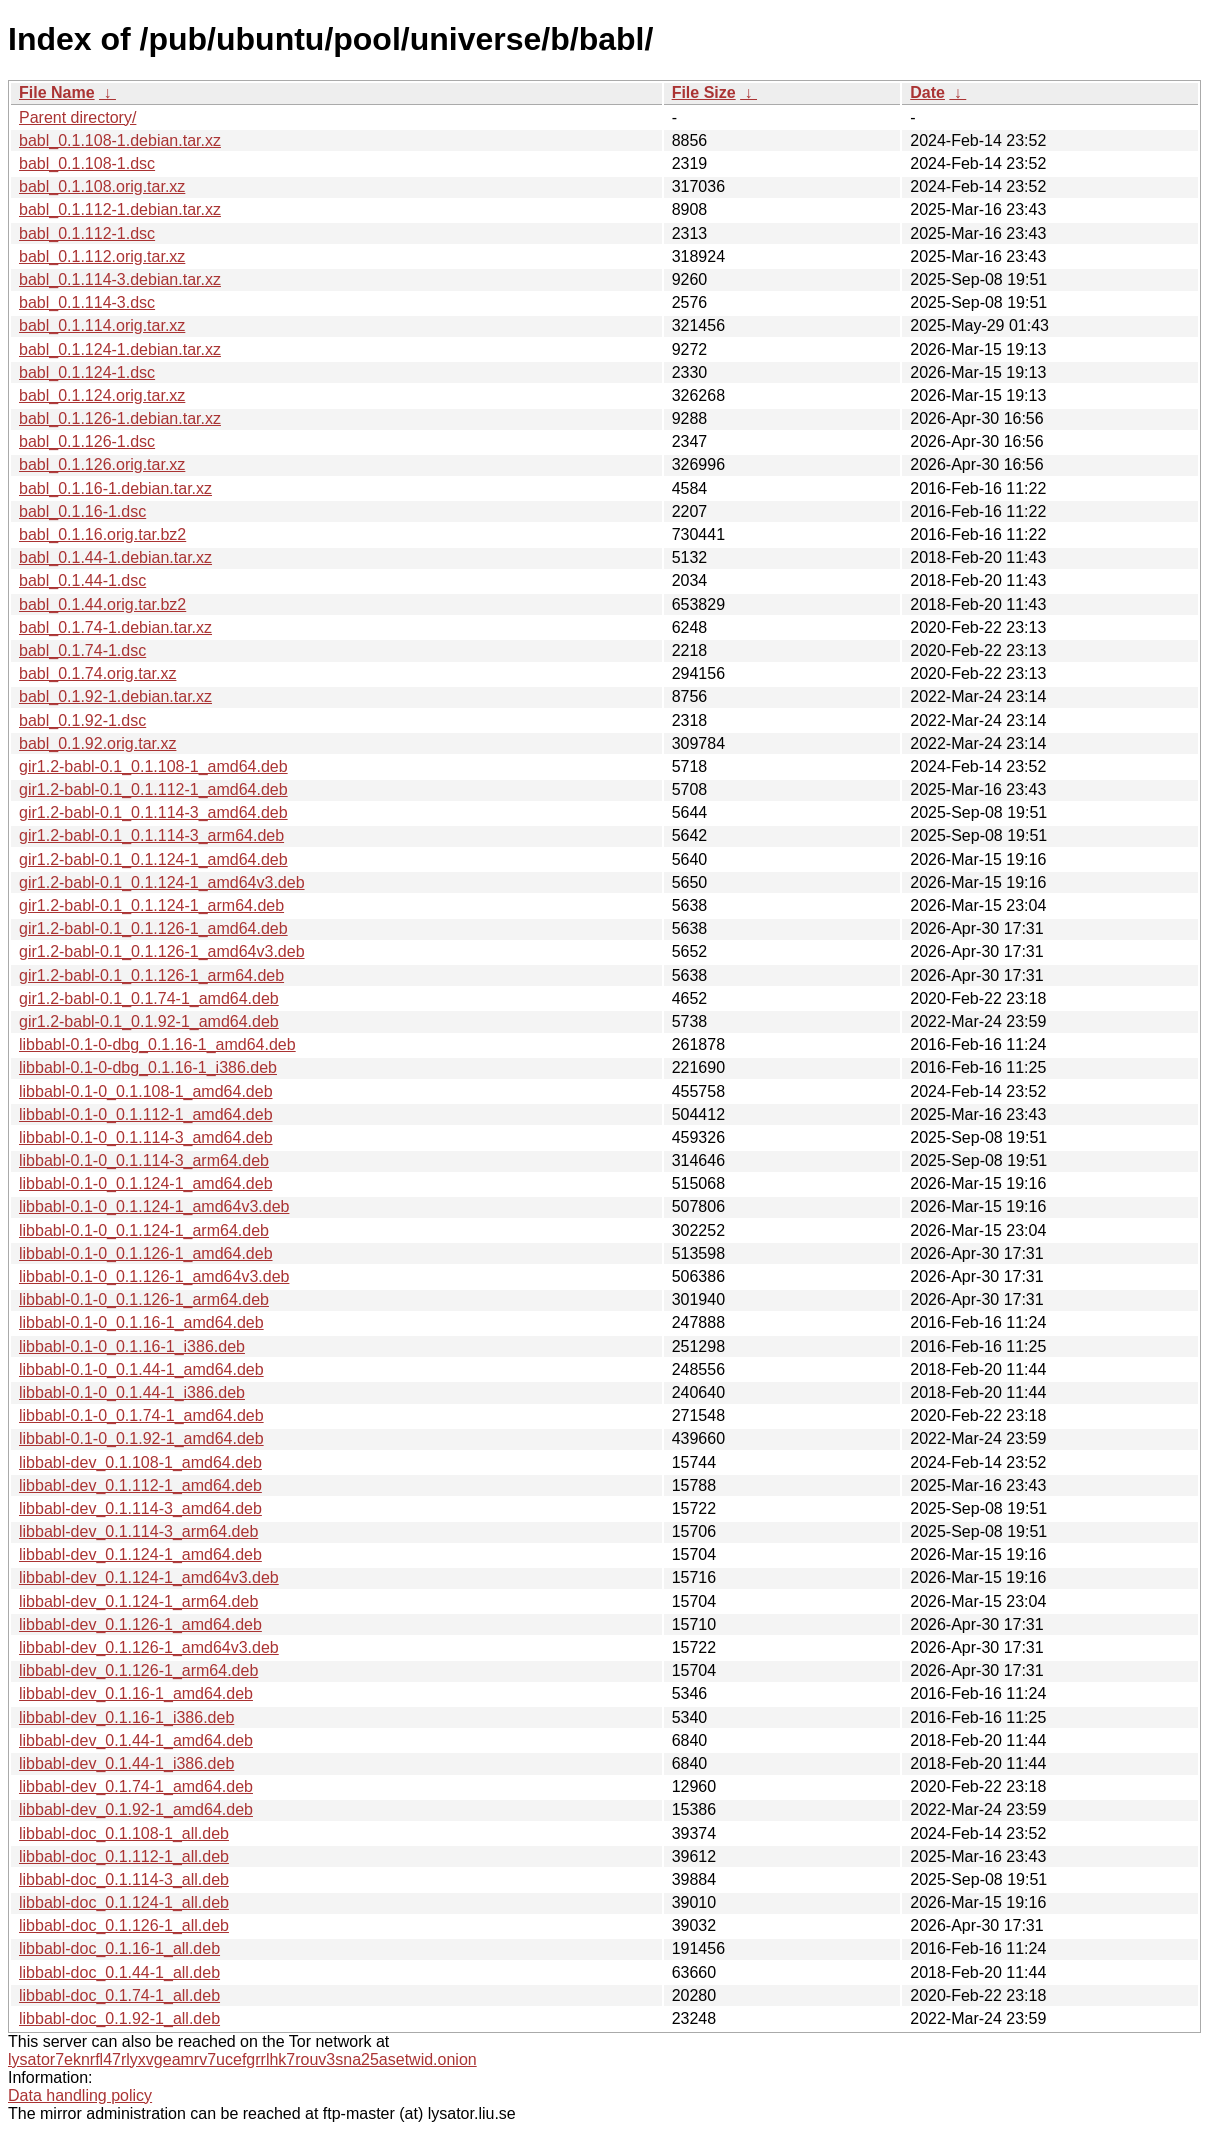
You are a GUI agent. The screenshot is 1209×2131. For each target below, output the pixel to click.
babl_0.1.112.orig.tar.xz (102, 256)
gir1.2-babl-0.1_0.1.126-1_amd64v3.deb (162, 951)
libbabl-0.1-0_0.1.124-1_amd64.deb (146, 1183)
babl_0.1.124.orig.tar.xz (102, 395)
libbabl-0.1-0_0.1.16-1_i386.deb (132, 1346)
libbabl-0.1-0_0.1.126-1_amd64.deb (146, 1253)
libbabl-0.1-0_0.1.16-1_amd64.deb (141, 1322)
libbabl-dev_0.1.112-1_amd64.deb (140, 1485)
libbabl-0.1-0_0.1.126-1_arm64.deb (144, 1299)
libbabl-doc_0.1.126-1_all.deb (124, 1925)
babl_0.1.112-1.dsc (87, 233)
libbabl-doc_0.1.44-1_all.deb (119, 1972)
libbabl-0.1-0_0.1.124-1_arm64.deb (144, 1230)
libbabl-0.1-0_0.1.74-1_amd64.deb (141, 1415)
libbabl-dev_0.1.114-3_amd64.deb (140, 1508)
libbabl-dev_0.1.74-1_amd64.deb (136, 1786)
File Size (704, 92)
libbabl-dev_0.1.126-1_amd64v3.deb (149, 1647)
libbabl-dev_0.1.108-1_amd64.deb (140, 1462)
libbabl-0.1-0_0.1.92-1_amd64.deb (141, 1438)
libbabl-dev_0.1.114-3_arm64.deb (138, 1531)
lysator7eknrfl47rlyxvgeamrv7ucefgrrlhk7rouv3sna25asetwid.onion (242, 2059)
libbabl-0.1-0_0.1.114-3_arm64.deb (144, 1160)
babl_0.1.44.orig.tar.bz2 (102, 604)
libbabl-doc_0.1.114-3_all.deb (124, 1879)
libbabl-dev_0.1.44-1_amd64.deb (136, 1740)
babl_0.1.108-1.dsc (87, 163)
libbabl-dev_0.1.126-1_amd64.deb (140, 1624)
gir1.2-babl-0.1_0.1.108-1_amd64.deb (153, 766)
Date (927, 92)
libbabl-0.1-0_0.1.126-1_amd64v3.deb (154, 1276)
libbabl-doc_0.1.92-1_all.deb (119, 2018)
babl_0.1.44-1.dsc (82, 580)
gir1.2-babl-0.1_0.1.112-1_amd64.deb (153, 789)
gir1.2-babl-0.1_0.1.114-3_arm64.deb (151, 835)
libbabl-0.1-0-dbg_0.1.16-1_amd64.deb (157, 1044)
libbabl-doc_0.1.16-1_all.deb (119, 1948)
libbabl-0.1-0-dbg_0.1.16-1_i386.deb (148, 1067)
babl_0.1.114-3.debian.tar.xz (120, 279)
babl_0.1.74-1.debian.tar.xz (115, 627)
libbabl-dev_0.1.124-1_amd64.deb (140, 1554)
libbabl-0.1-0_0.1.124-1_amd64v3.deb (154, 1206)
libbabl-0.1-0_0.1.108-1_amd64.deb (146, 1091)
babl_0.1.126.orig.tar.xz (102, 464)
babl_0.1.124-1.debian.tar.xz (120, 349)
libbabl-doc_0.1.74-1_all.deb (119, 1995)
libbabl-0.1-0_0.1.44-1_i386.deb (132, 1392)
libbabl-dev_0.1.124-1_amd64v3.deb (149, 1577)
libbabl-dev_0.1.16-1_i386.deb (126, 1717)
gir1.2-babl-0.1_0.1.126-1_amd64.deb (153, 928)
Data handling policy (80, 2095)
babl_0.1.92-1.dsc (82, 720)
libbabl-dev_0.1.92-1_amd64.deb (136, 1809)
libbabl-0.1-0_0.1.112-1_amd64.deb (146, 1114)
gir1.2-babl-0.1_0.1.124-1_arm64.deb (151, 905)
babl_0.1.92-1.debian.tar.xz (115, 696)
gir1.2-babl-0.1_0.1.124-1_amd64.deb (153, 859)
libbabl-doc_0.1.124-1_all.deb (124, 1902)
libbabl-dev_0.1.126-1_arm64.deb (138, 1670)
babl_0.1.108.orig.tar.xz (102, 186)
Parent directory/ (77, 117)
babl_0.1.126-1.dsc (87, 441)
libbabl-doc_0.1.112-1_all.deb (124, 1856)
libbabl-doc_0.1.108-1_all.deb (124, 1833)
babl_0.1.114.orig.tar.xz (102, 325)
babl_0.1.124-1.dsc (87, 372)
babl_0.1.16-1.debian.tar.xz (115, 488)
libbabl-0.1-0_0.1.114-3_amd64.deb (146, 1137)
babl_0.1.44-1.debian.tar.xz (115, 557)
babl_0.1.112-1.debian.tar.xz (120, 209)
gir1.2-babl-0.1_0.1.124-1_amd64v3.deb (162, 882)
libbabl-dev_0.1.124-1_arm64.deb (138, 1601)
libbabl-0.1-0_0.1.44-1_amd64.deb (141, 1369)
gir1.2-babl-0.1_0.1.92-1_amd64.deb (149, 1021)
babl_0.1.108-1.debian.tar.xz (120, 140)
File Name (57, 92)
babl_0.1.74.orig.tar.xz (97, 673)
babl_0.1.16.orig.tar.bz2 (102, 534)
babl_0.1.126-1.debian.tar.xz (120, 418)
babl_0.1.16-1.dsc (82, 511)
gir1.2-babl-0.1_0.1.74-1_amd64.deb (149, 998)
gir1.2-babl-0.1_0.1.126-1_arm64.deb (151, 975)
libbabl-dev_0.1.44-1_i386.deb (126, 1763)
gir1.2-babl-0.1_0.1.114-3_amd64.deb (153, 812)
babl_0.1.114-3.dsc (87, 302)
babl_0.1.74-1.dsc (82, 650)
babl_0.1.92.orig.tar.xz (97, 743)
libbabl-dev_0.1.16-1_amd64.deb (136, 1693)
